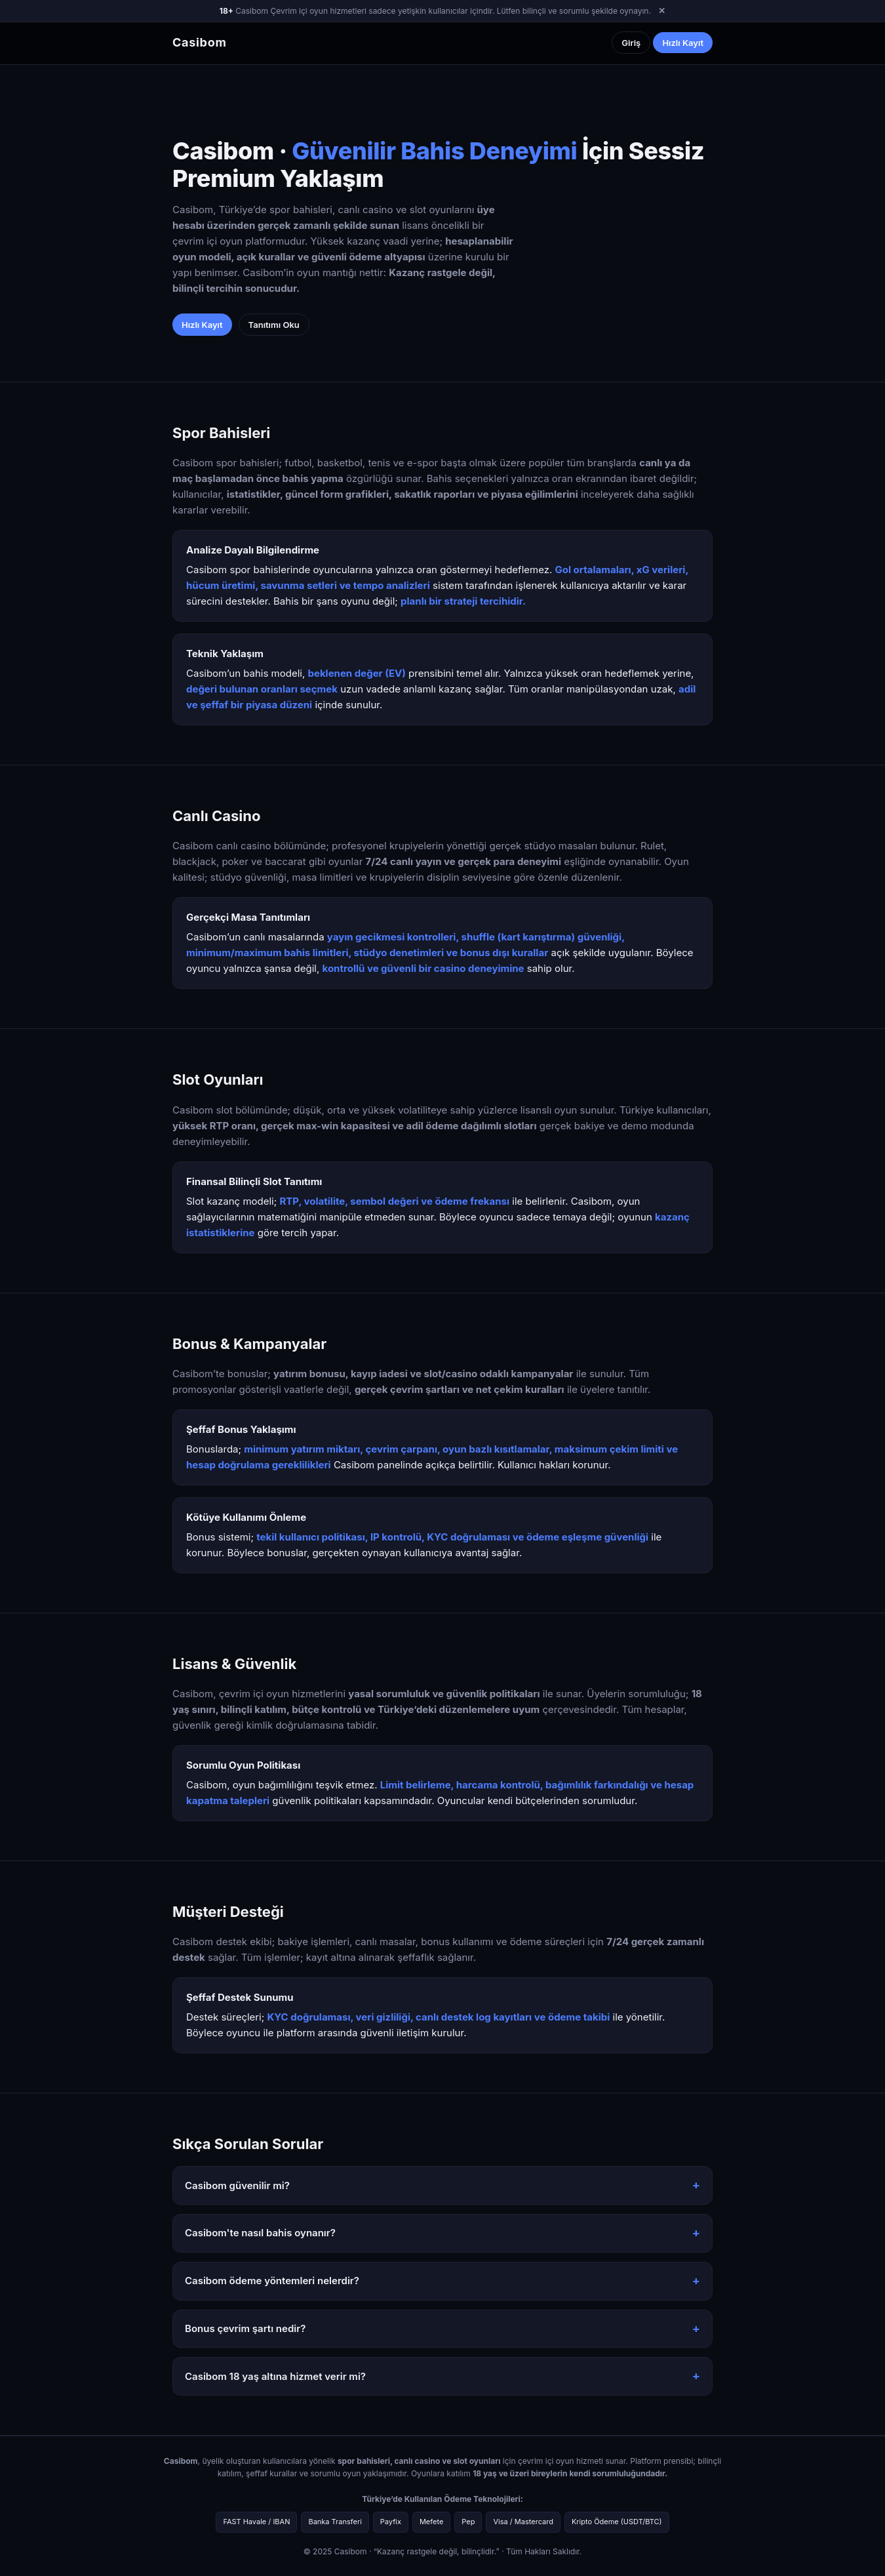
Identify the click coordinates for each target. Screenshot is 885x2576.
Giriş (630, 42)
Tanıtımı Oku (274, 324)
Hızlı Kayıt (682, 42)
